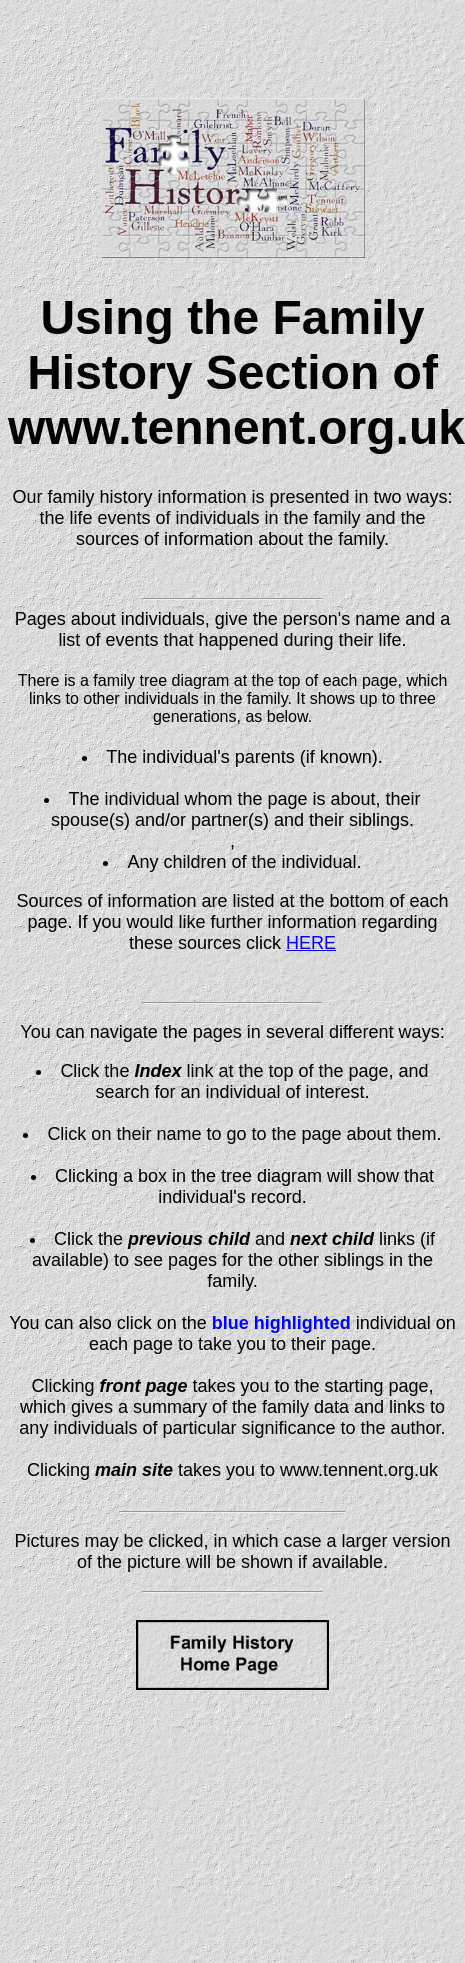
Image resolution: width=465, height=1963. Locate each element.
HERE (311, 943)
